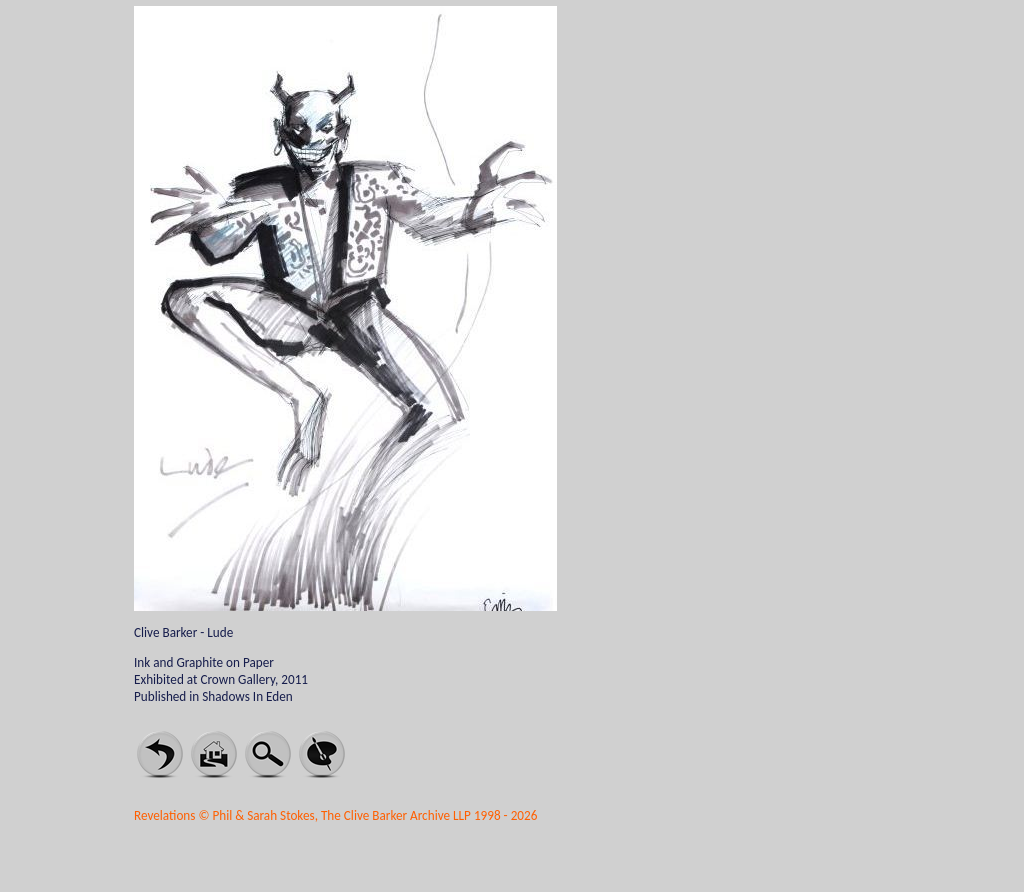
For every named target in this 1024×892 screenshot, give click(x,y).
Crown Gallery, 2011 (254, 679)
